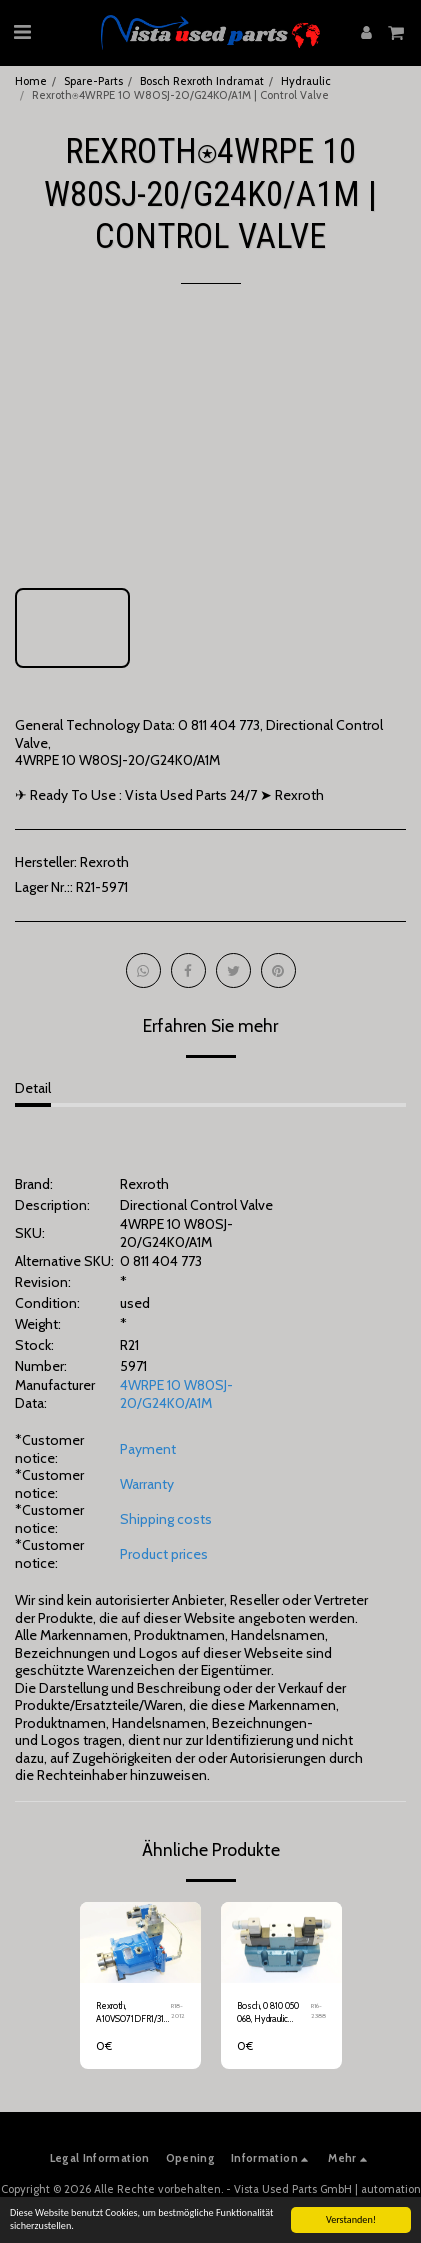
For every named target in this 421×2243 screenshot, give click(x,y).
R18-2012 (178, 2011)
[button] (22, 32)
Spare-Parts (93, 81)
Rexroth (104, 862)
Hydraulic (306, 81)
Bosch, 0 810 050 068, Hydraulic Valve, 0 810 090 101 (274, 2013)
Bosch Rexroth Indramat (202, 81)
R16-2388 (318, 2011)
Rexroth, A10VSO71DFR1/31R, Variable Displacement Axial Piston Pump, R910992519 (133, 2013)
